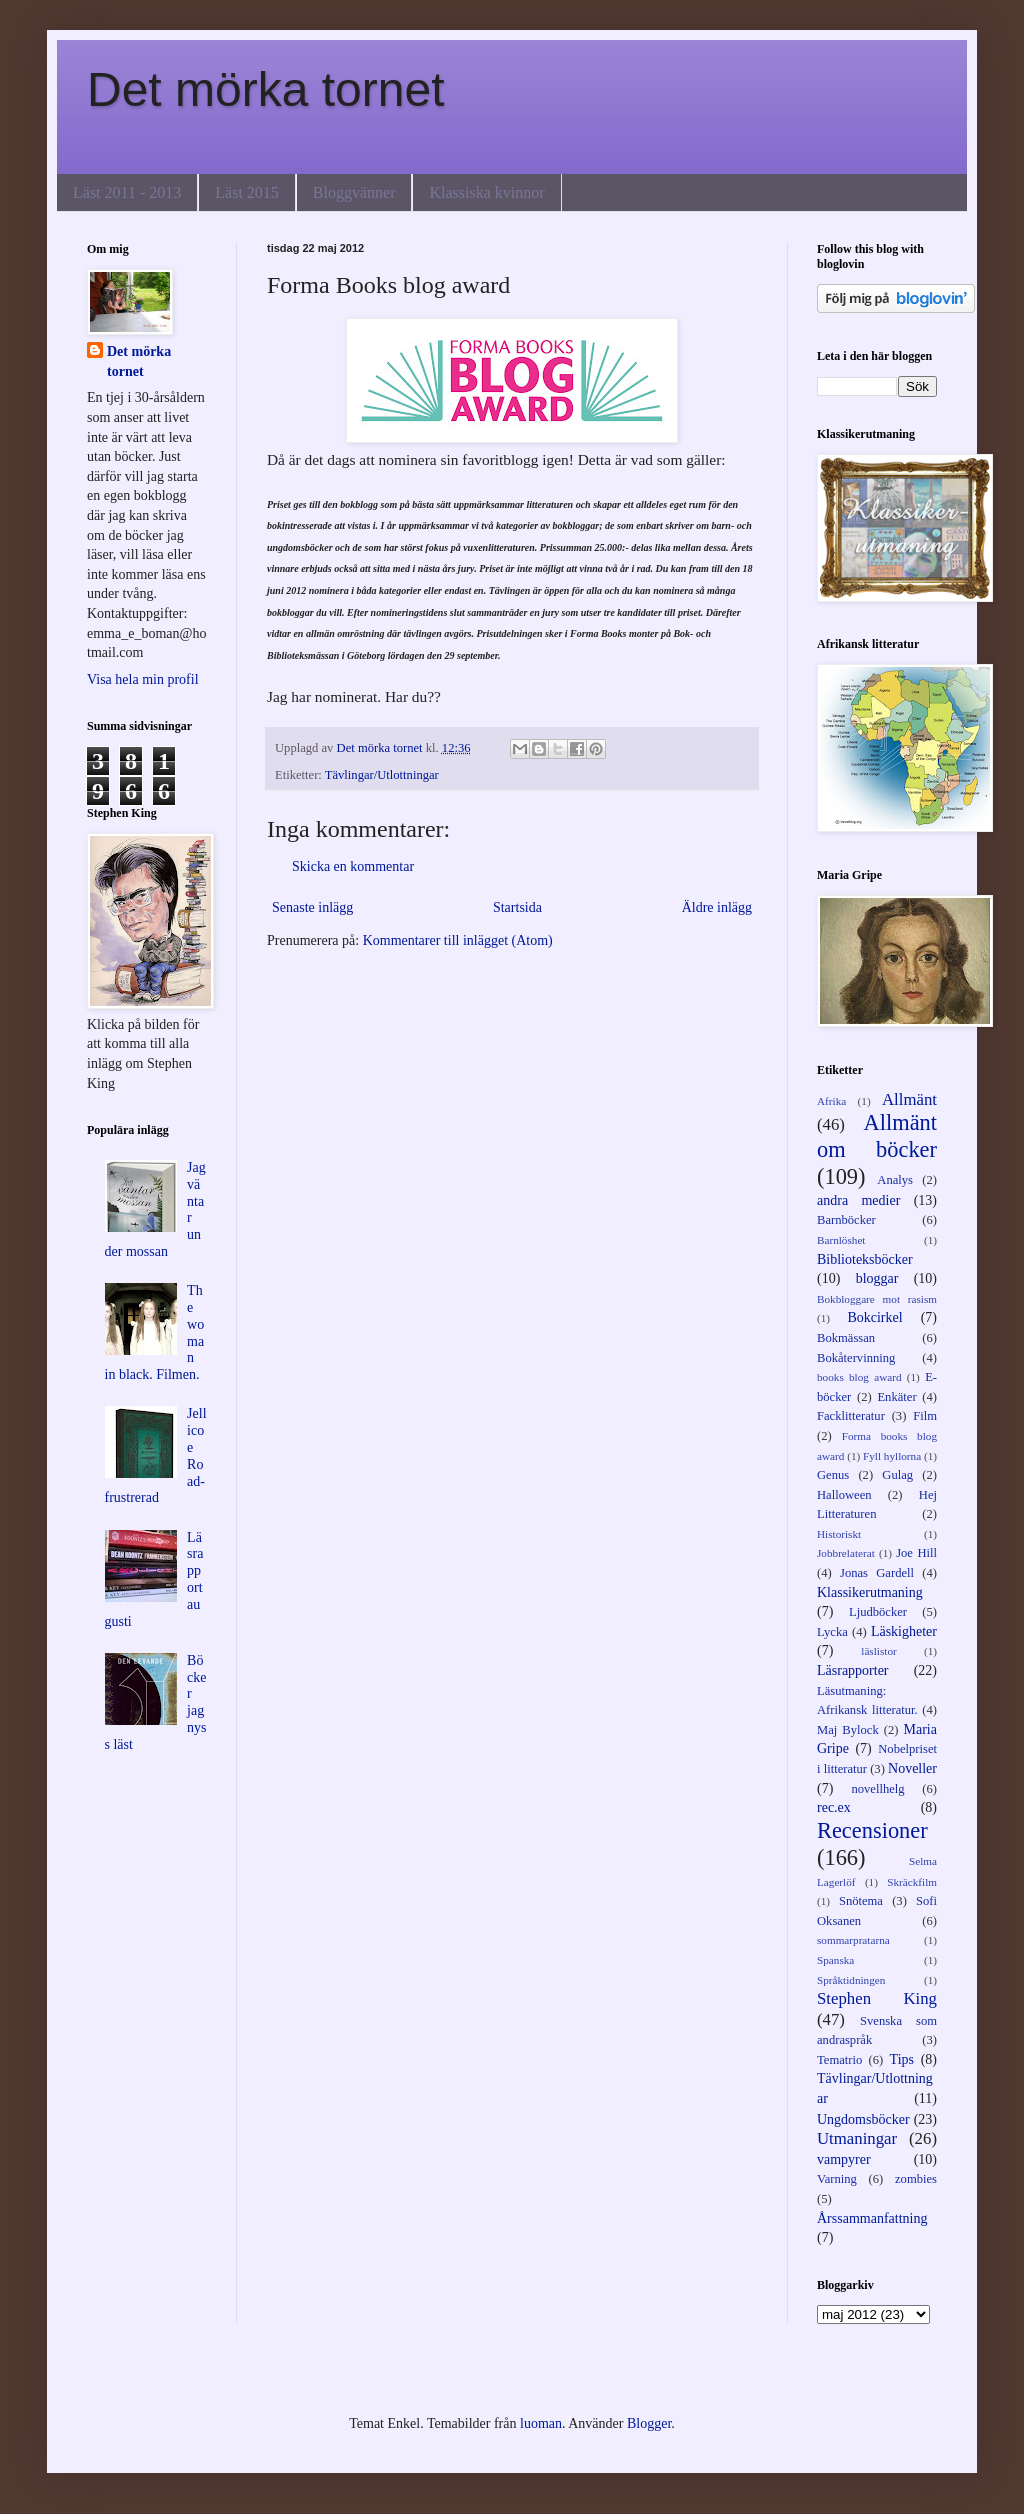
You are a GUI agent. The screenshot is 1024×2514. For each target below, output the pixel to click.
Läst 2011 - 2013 (127, 192)
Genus (833, 1475)
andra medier (858, 1200)
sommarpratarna (853, 1940)
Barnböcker (846, 1220)
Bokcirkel (874, 1317)
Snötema (861, 1901)
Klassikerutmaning (870, 1592)
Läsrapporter (853, 1670)
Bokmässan (846, 1338)
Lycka (832, 1632)
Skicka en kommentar (353, 866)
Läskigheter (904, 1631)
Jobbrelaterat (846, 1553)
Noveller (912, 1768)
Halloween (844, 1495)
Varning (837, 2179)
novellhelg (877, 1789)
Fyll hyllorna (892, 1456)
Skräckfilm (912, 1882)
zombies (916, 2179)
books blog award (859, 1377)
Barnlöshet (841, 1240)
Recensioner (872, 1830)
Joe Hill (916, 1553)
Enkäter (896, 1397)
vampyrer (844, 2159)
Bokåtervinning (856, 1358)
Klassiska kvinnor (486, 192)
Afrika (831, 1101)
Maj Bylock (848, 1730)
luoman (541, 2423)
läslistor (878, 1651)
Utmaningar (857, 2138)
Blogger (649, 2423)
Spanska (835, 1960)
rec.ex (834, 1807)
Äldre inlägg (717, 907)
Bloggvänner (354, 192)
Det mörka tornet (265, 89)
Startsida (517, 907)
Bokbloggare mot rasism (877, 1299)
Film (925, 1416)
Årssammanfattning (872, 2218)
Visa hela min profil (143, 679)
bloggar (877, 1278)
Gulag (897, 1475)
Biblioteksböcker (865, 1259)
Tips (902, 2059)
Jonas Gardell (877, 1573)
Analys (895, 1180)
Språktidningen (851, 1980)
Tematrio (839, 2060)
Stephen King (877, 1998)
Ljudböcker (878, 1612)
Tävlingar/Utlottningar (382, 775)
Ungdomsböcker (863, 2119)
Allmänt (909, 1099)
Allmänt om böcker (877, 1136)
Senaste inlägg (312, 907)
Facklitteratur (851, 1416)
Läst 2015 (247, 192)
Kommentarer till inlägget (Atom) (458, 940)
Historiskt (839, 1534)
